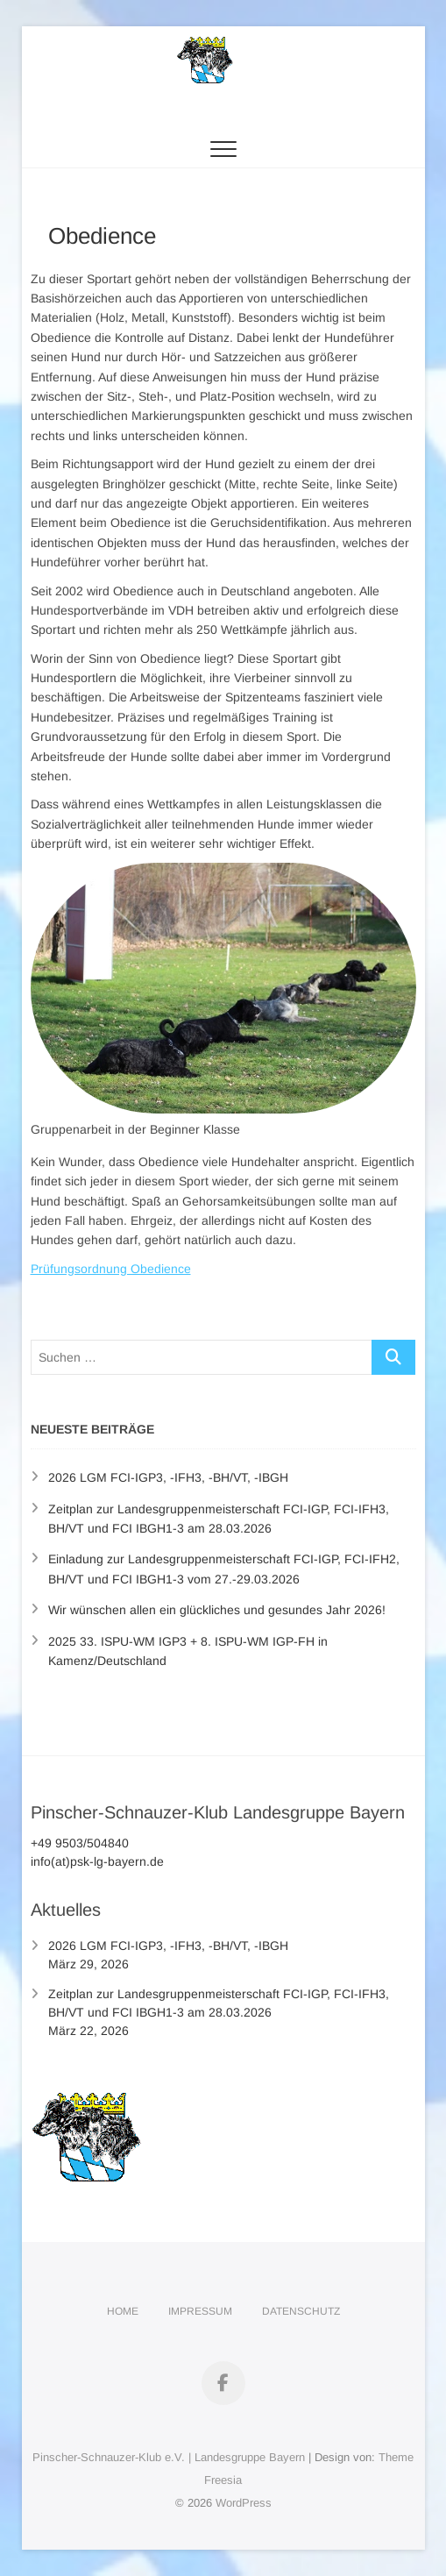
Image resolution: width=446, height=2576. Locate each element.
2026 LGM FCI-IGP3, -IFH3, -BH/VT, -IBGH (168, 1477)
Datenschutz (301, 2311)
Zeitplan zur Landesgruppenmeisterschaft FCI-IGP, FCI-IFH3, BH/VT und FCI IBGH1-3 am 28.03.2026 (218, 2003)
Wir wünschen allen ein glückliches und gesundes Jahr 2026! (217, 1610)
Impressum (200, 2311)
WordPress (244, 2502)
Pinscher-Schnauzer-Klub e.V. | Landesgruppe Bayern (168, 2457)
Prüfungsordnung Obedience (111, 1269)
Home (122, 2311)
